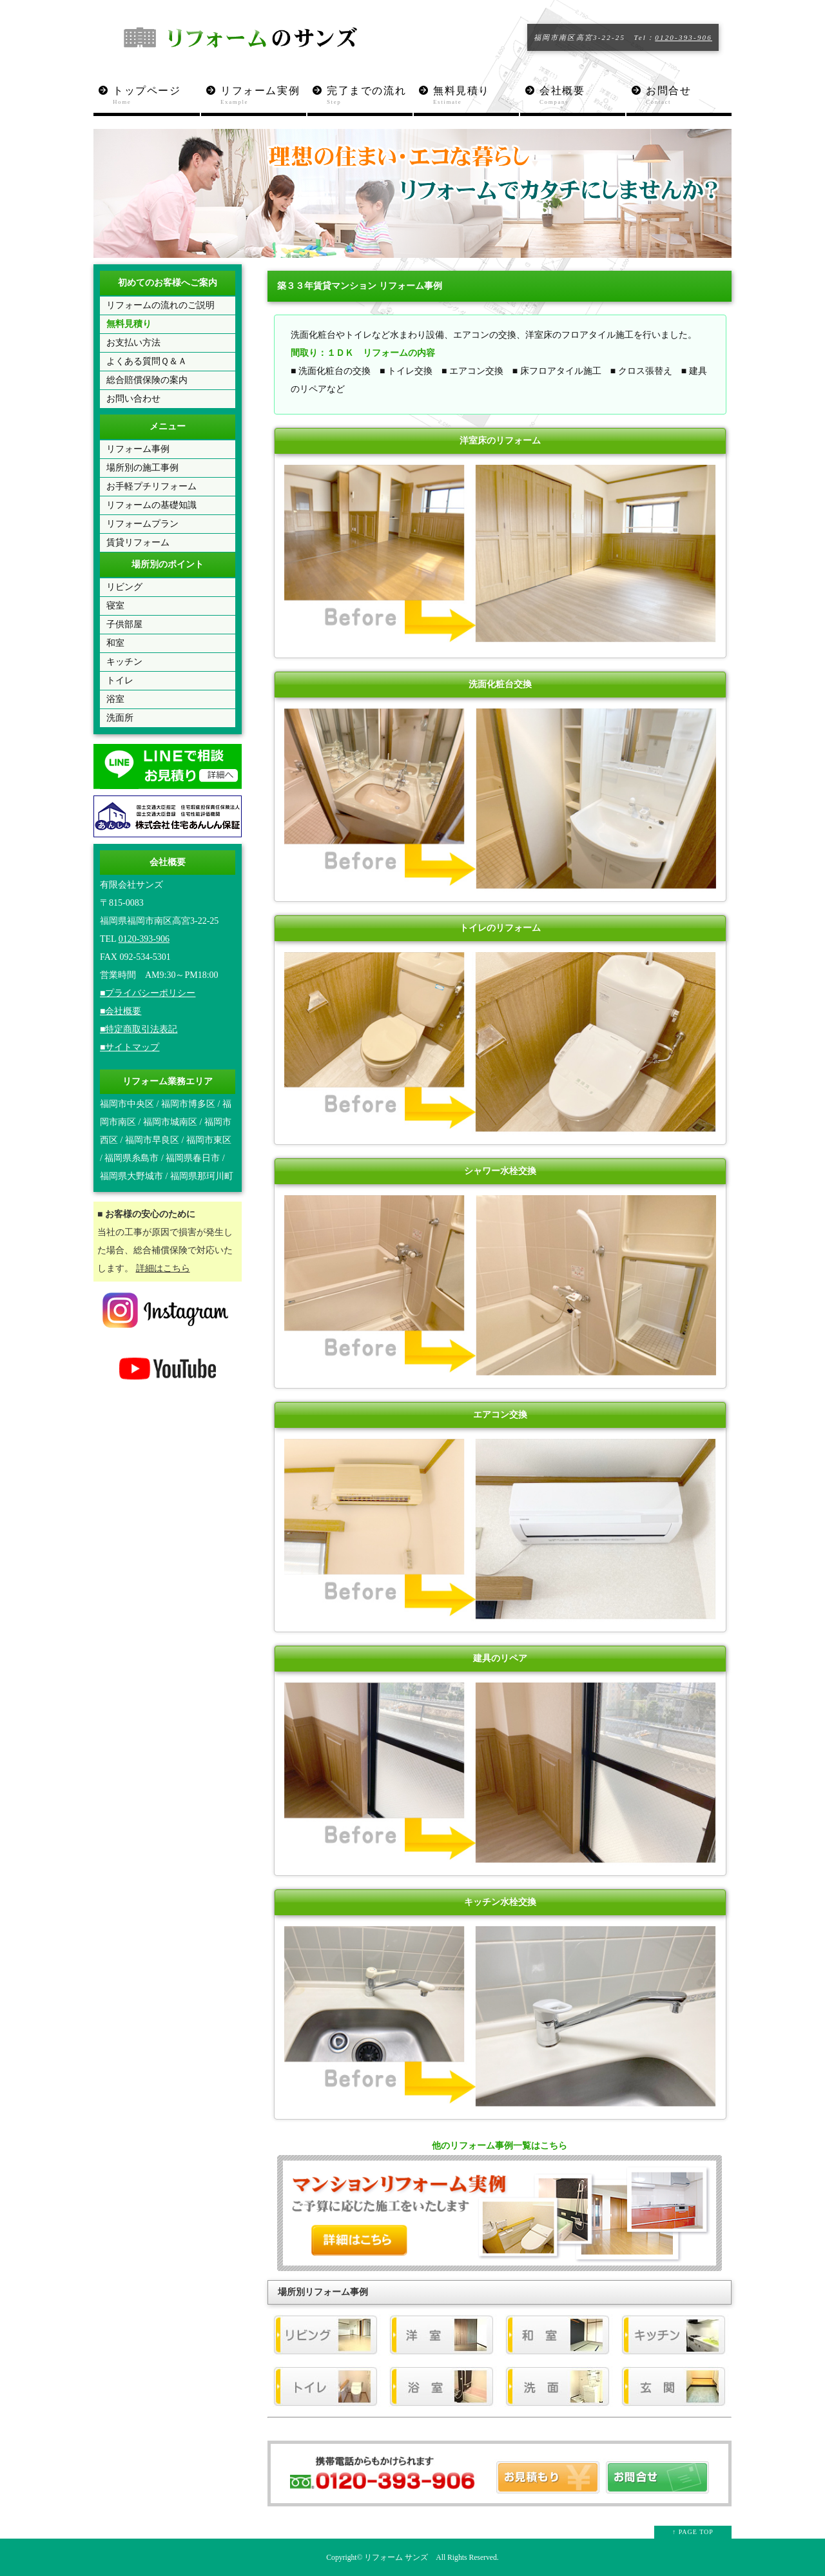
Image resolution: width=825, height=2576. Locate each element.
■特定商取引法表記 (138, 1029)
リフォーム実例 (263, 95)
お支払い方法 (133, 342)
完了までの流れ (369, 95)
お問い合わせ (133, 399)
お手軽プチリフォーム (151, 486)
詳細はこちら (163, 1268)
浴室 (115, 699)
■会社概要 (120, 1011)
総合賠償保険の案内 (147, 380)
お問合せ (689, 95)
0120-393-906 (683, 37)
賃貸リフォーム (138, 542)
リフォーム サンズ (396, 2557)
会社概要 (582, 95)
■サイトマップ (129, 1047)
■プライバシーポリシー (147, 993)
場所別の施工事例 (142, 468)
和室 (115, 643)
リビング (124, 587)
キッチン (124, 662)
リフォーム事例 (138, 449)
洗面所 (119, 718)
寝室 (115, 605)
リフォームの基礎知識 (151, 505)
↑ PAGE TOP (692, 2531)
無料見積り (476, 95)
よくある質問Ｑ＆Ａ (146, 361)
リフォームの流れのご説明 (160, 305)
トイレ (119, 680)
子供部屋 (124, 624)
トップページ (156, 95)
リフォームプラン (142, 524)
